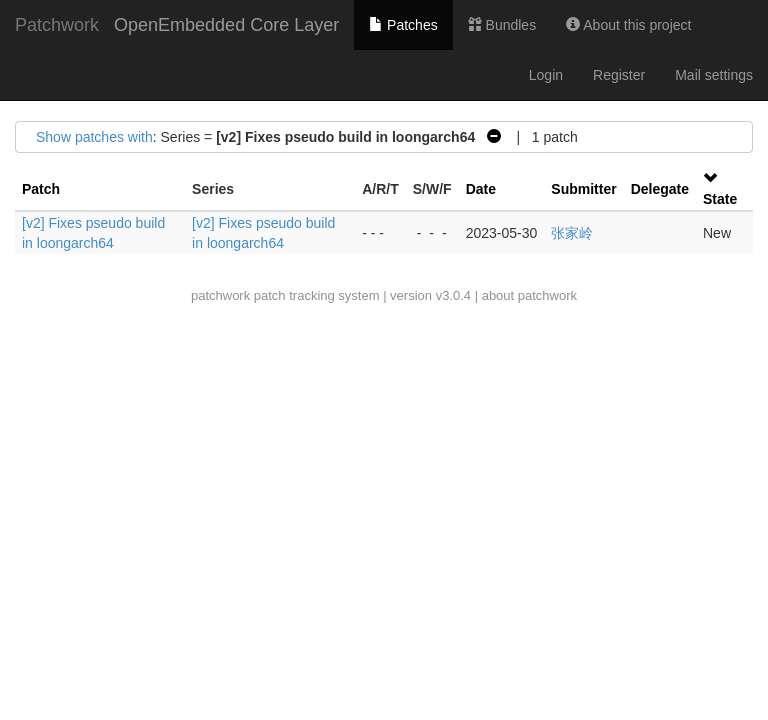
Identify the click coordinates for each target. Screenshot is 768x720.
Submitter (583, 189)
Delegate (660, 189)
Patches (403, 25)
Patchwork (57, 25)
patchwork (220, 295)
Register (619, 75)
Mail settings (714, 75)
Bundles (502, 25)
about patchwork (529, 295)
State (720, 199)
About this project (628, 25)
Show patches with (94, 137)
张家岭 (572, 233)
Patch (41, 189)
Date (481, 189)
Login (546, 75)
